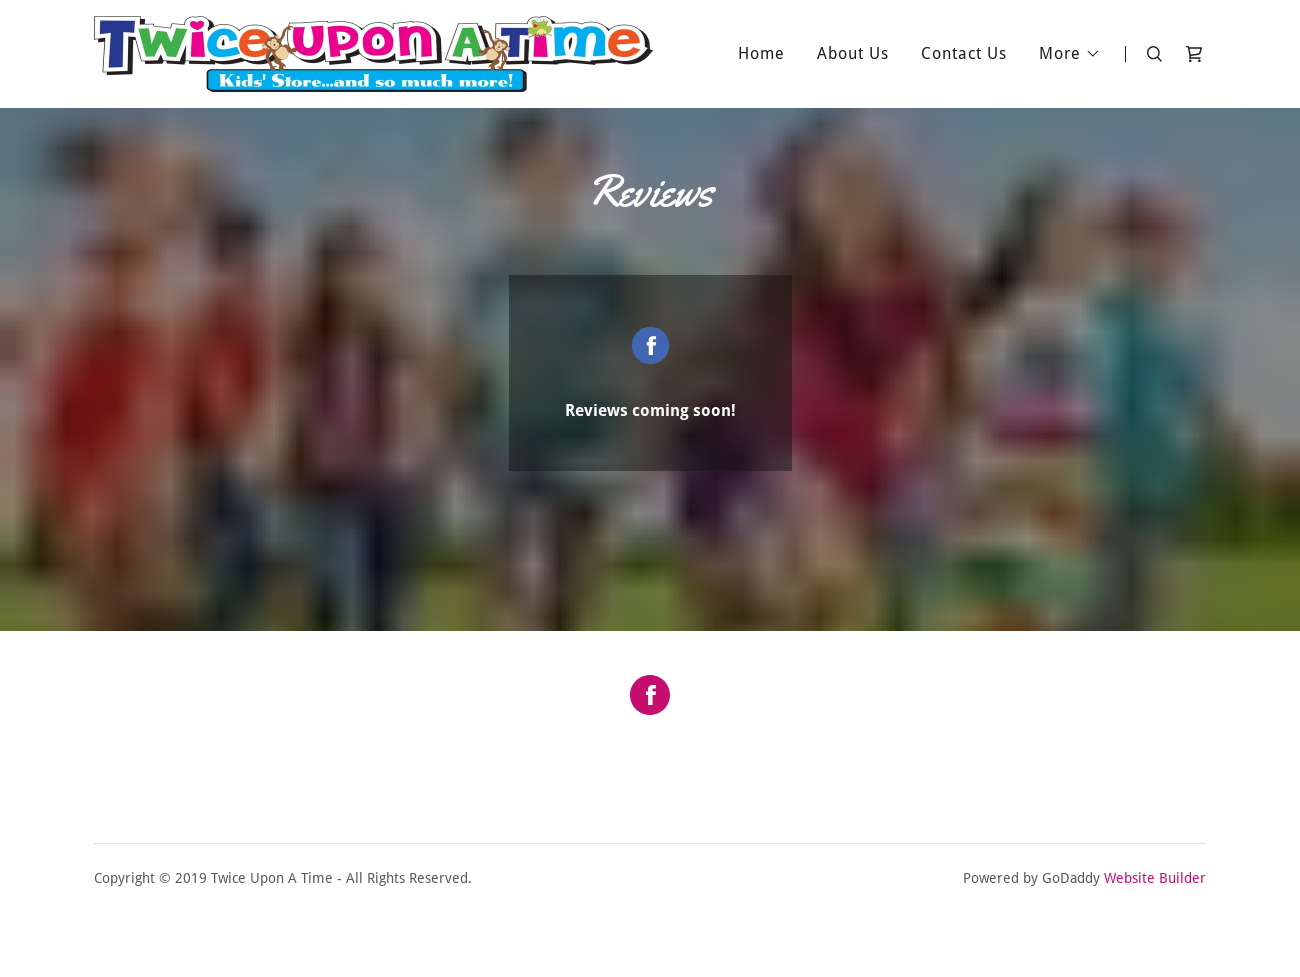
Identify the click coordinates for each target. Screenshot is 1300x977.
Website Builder (1155, 878)
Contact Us (964, 53)
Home (761, 53)
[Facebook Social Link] (650, 697)
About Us (853, 53)
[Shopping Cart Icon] (1194, 54)
